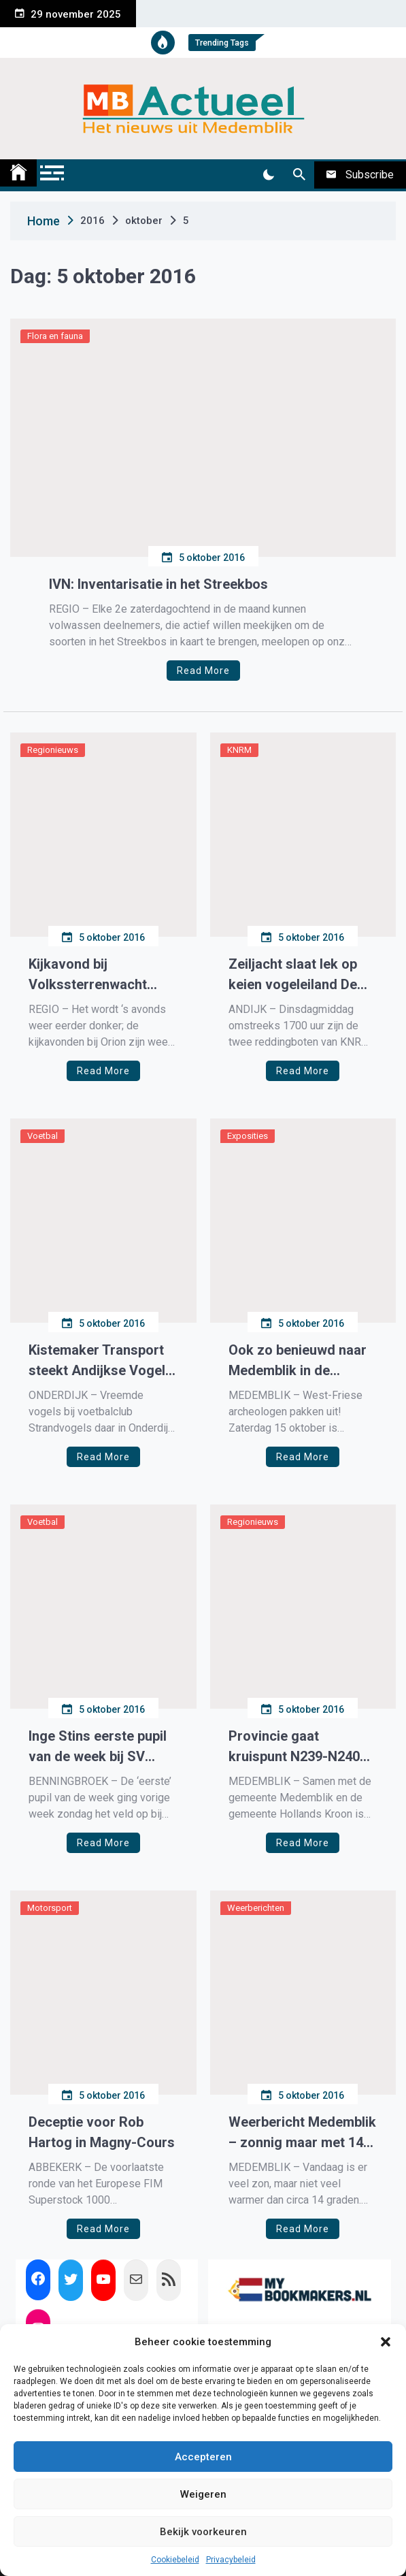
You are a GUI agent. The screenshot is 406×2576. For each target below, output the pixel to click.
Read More (203, 670)
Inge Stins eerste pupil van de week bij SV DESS (98, 1747)
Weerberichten (255, 1908)
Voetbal (42, 1136)
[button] (385, 2342)
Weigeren (203, 2494)
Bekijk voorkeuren (203, 2532)
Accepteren (203, 2457)
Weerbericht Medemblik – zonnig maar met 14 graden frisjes (302, 2133)
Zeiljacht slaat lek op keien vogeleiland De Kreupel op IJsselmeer (298, 975)
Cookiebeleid (175, 2559)
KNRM (239, 750)
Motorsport (49, 1908)
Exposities (247, 1136)
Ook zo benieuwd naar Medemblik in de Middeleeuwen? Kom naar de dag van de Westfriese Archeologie (303, 1361)
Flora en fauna (55, 336)
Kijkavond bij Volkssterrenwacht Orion (88, 975)
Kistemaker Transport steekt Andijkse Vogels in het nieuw (101, 1361)
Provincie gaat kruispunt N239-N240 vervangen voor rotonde (294, 1747)
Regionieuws (52, 750)
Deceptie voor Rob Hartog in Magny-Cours (102, 2132)
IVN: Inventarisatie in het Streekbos (158, 584)
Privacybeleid (231, 2559)
